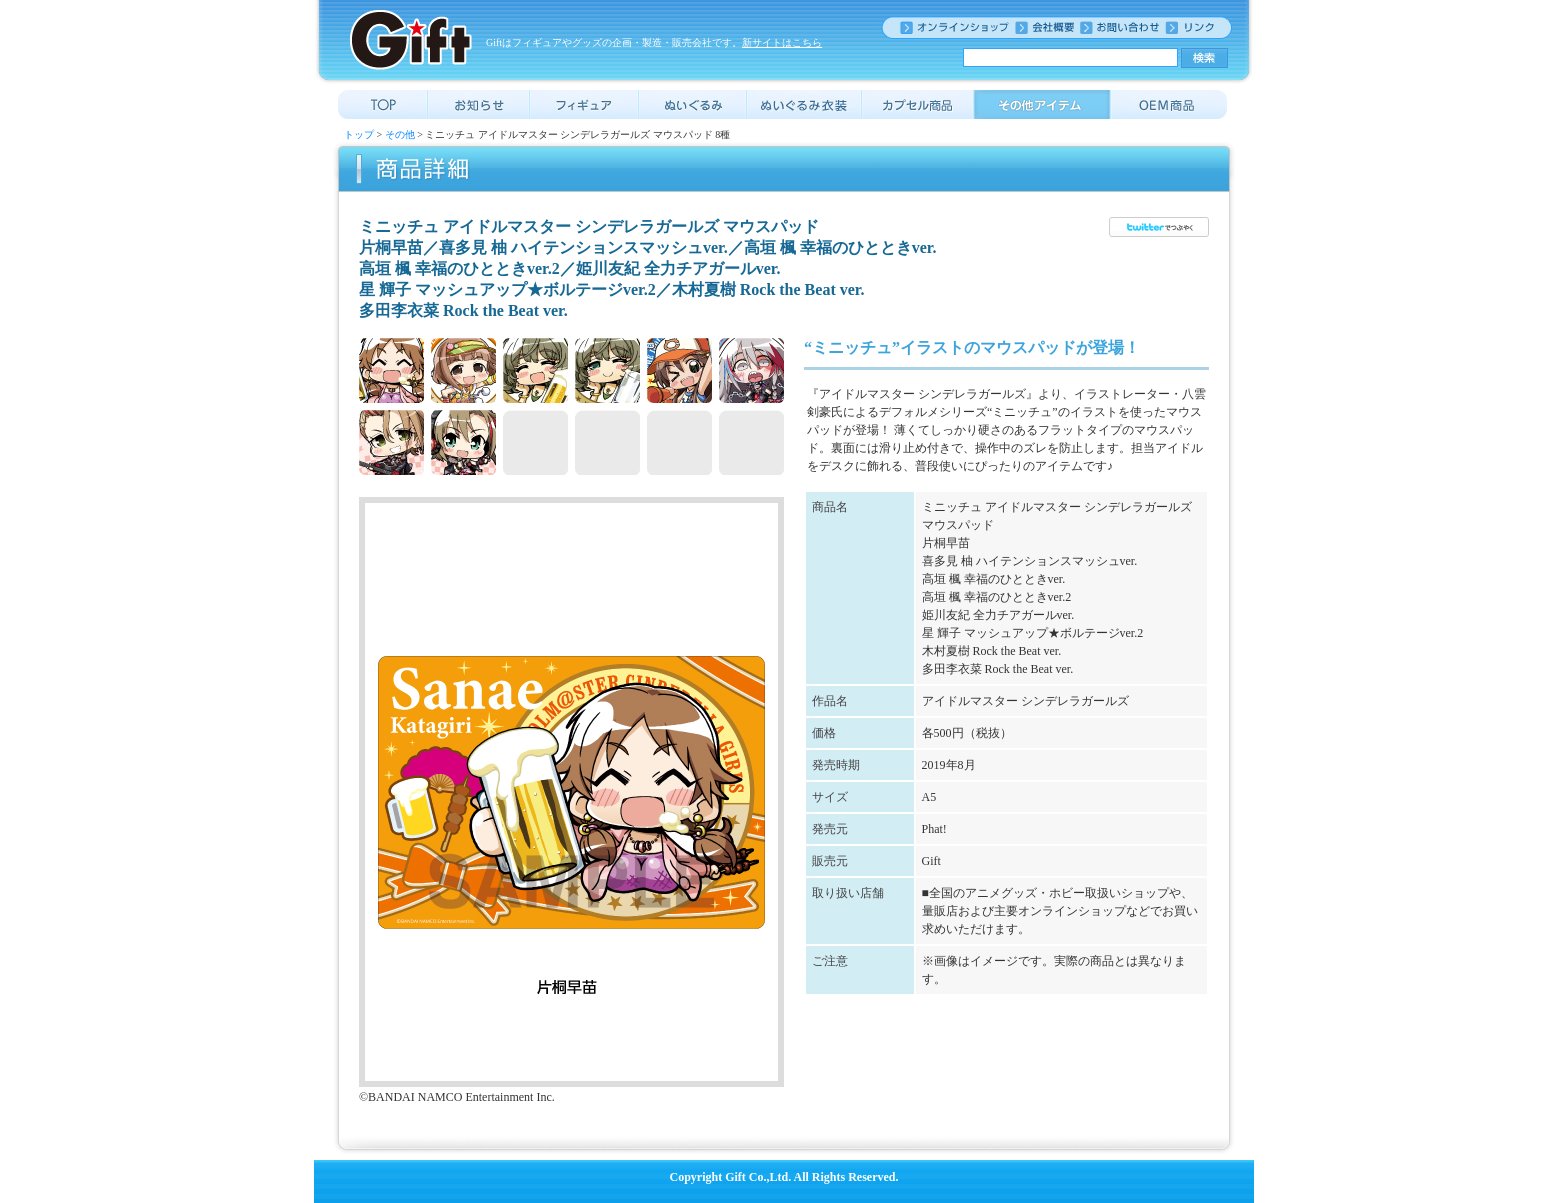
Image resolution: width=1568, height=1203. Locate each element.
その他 (400, 134)
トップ (359, 134)
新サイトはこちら (782, 42)
